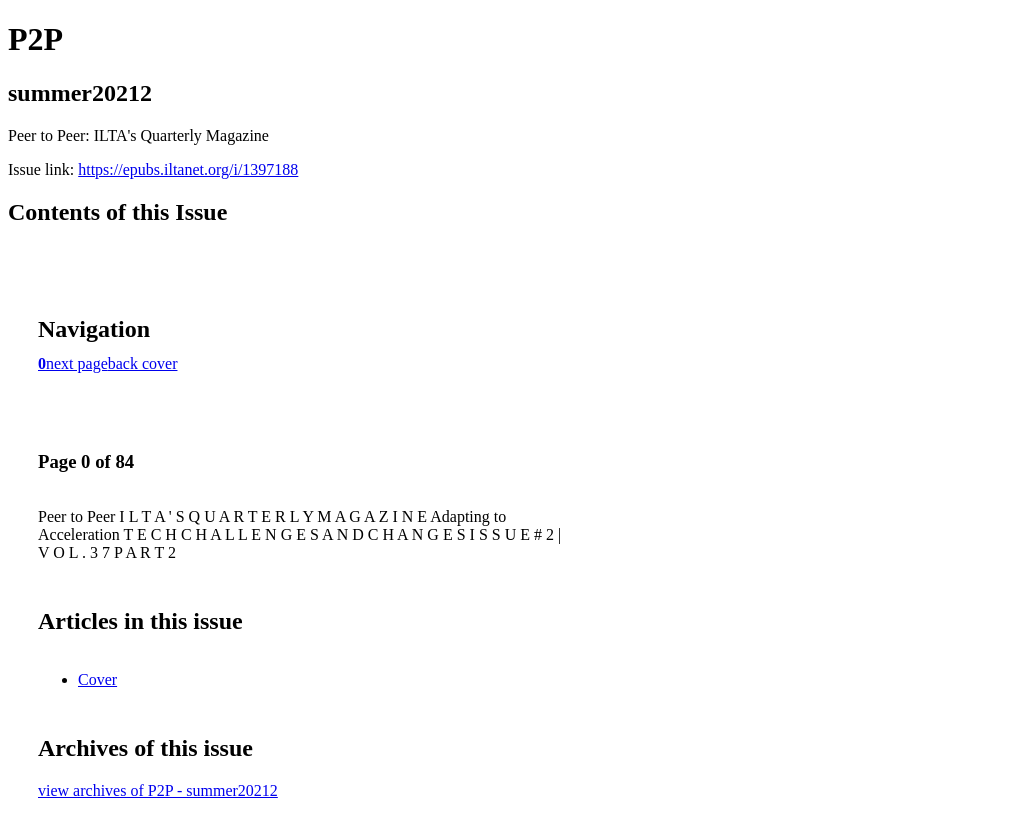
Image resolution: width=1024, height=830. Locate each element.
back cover (143, 363)
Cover (97, 679)
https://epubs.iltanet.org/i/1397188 (188, 169)
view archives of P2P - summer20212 (158, 790)
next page (77, 363)
